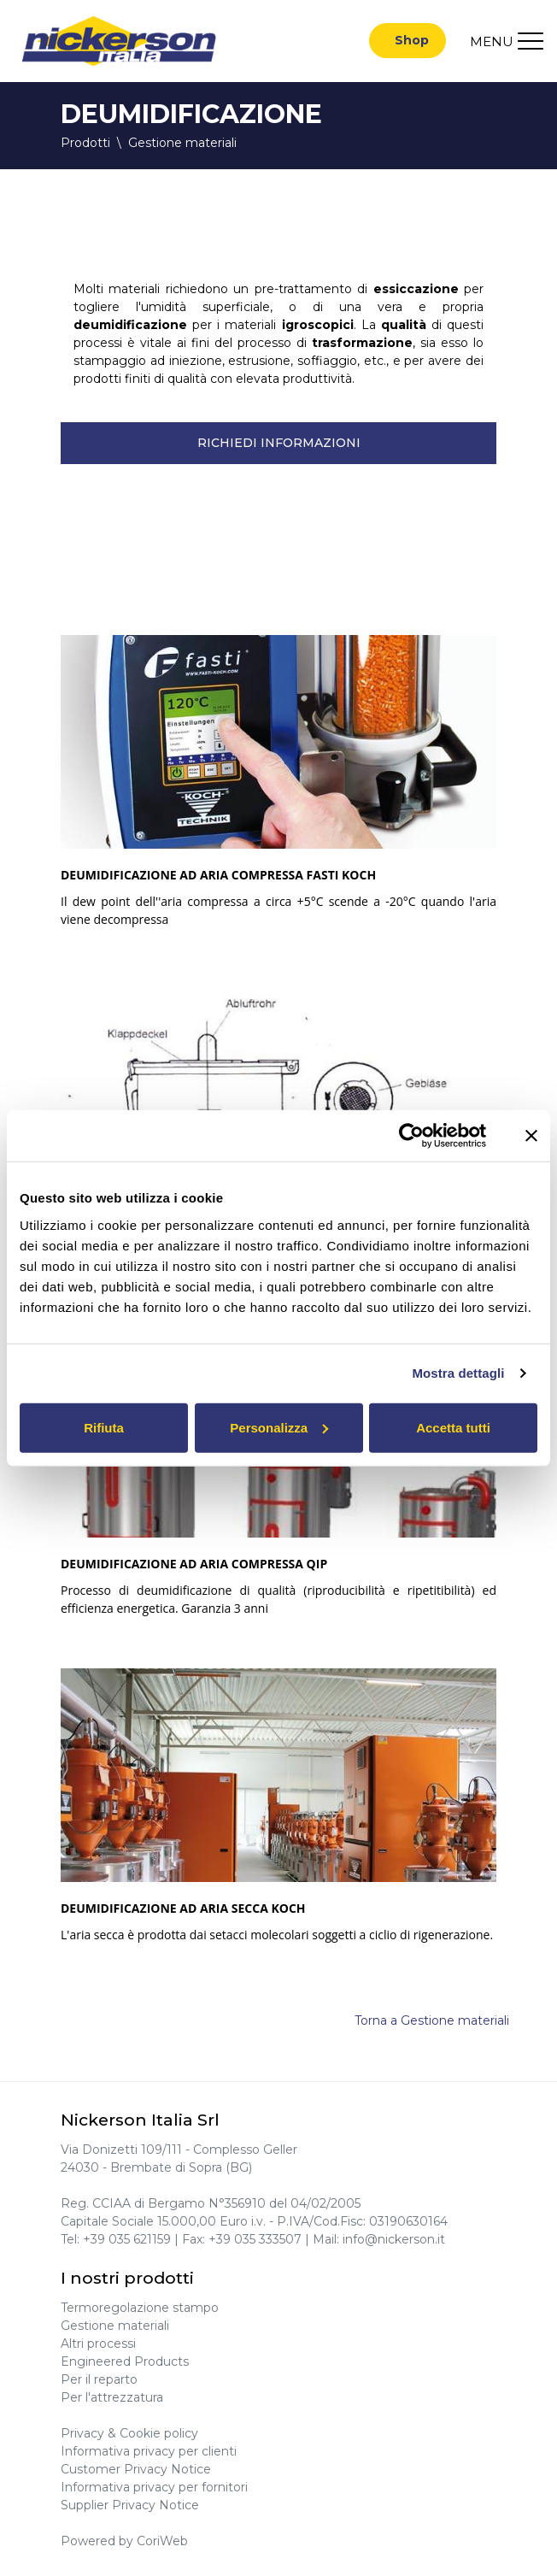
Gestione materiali (115, 2325)
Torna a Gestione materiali (432, 2021)
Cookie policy (159, 2433)
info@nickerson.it (394, 2239)
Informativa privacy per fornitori (154, 2487)
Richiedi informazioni (279, 443)
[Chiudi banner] (531, 1136)
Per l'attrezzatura (112, 2397)
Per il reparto (99, 2379)
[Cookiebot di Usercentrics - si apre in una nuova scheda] (411, 1136)
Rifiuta (104, 1427)
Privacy (82, 2433)
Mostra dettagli (458, 1373)
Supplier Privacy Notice (130, 2505)
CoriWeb (162, 2541)
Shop (412, 41)
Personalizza (279, 1427)
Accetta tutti (453, 1427)
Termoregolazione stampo (140, 2307)
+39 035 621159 (127, 2239)
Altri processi (98, 2343)
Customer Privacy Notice (136, 2469)
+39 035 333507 (255, 2239)
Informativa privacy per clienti (149, 2451)
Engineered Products (125, 2361)
